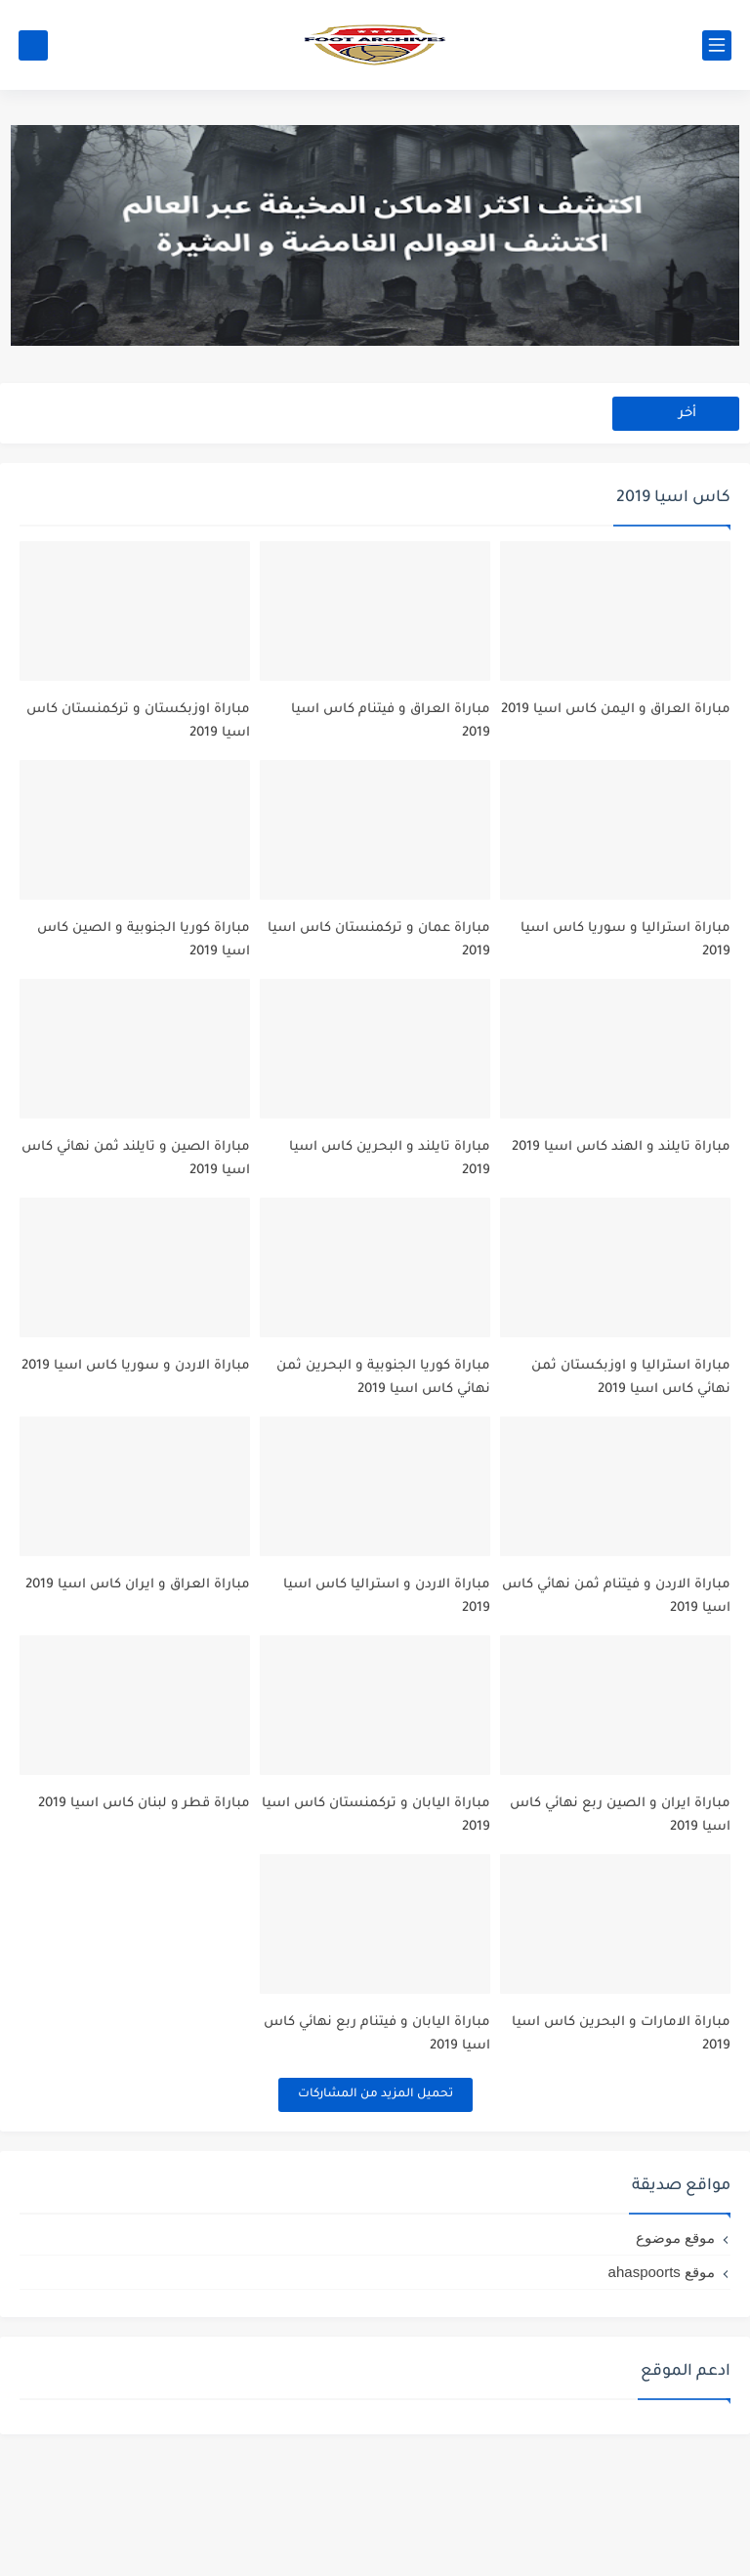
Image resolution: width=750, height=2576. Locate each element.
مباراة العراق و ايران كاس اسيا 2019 (137, 1672)
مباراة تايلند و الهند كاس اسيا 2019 (621, 1200)
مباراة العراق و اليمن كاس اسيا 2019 (615, 727)
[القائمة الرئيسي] (716, 45)
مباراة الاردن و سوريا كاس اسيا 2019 (135, 1436)
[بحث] (33, 45)
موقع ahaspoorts (661, 2394)
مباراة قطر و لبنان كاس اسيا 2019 (144, 1908)
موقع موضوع (675, 2359)
